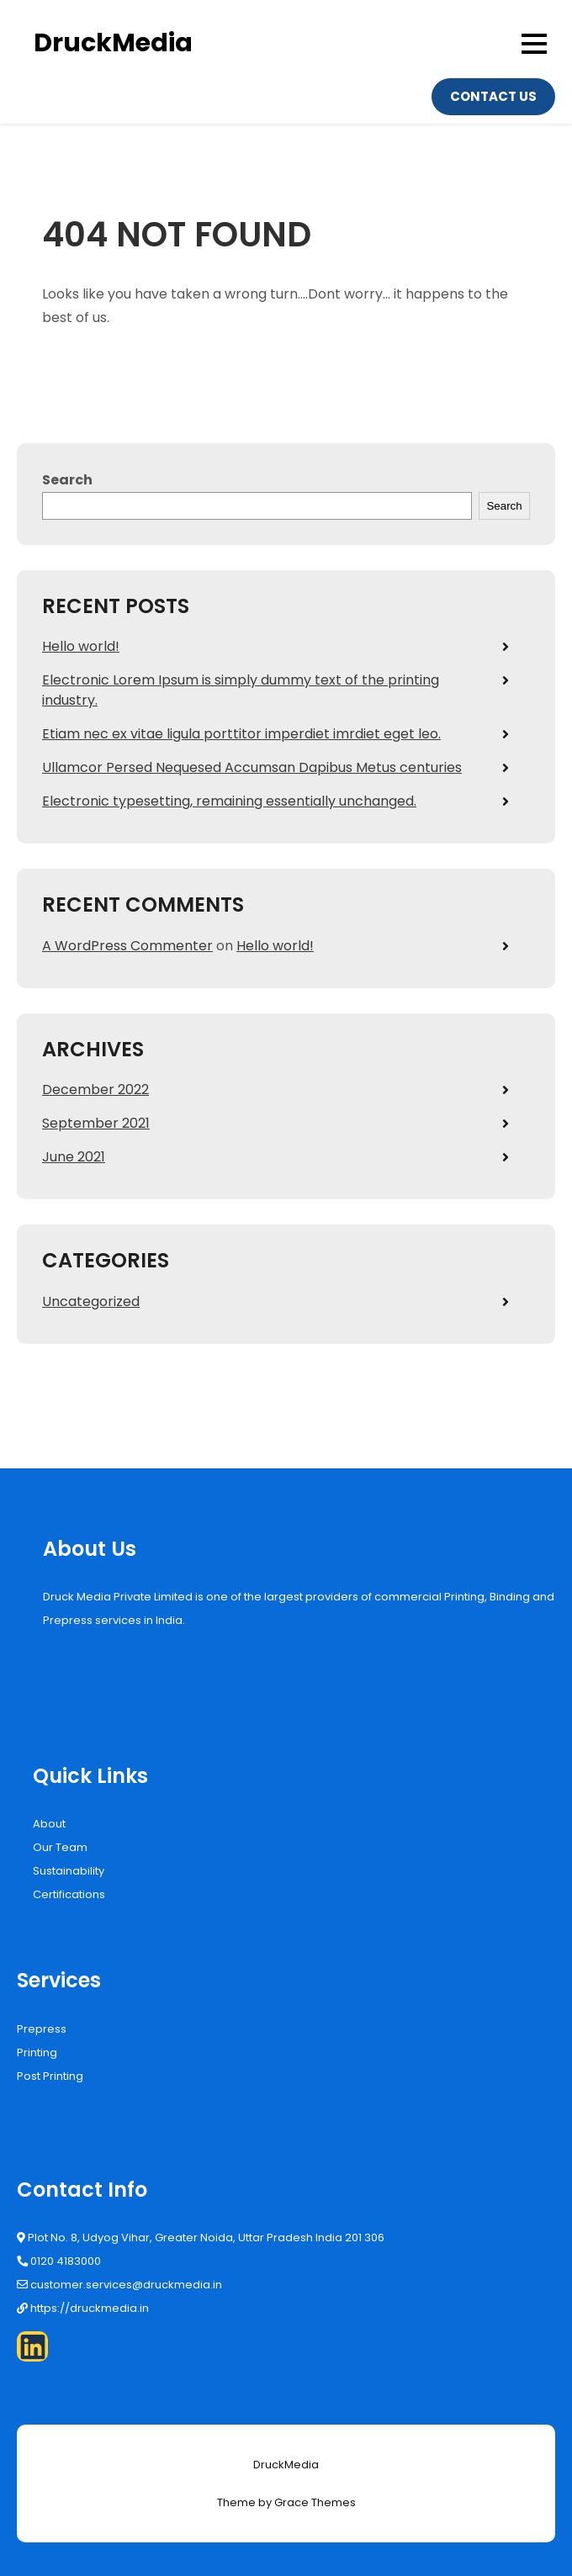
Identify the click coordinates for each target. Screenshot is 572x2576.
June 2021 (73, 1156)
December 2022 (95, 1089)
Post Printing (50, 2076)
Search (67, 479)
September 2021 (96, 1123)
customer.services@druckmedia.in (126, 2285)
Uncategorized (91, 1301)
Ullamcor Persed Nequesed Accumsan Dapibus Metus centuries (252, 767)
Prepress (41, 2029)
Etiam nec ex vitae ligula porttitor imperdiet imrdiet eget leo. (241, 733)
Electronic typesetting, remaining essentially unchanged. (229, 801)
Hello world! (80, 646)
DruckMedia (113, 43)
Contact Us (493, 96)
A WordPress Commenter (127, 945)
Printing (37, 2052)
